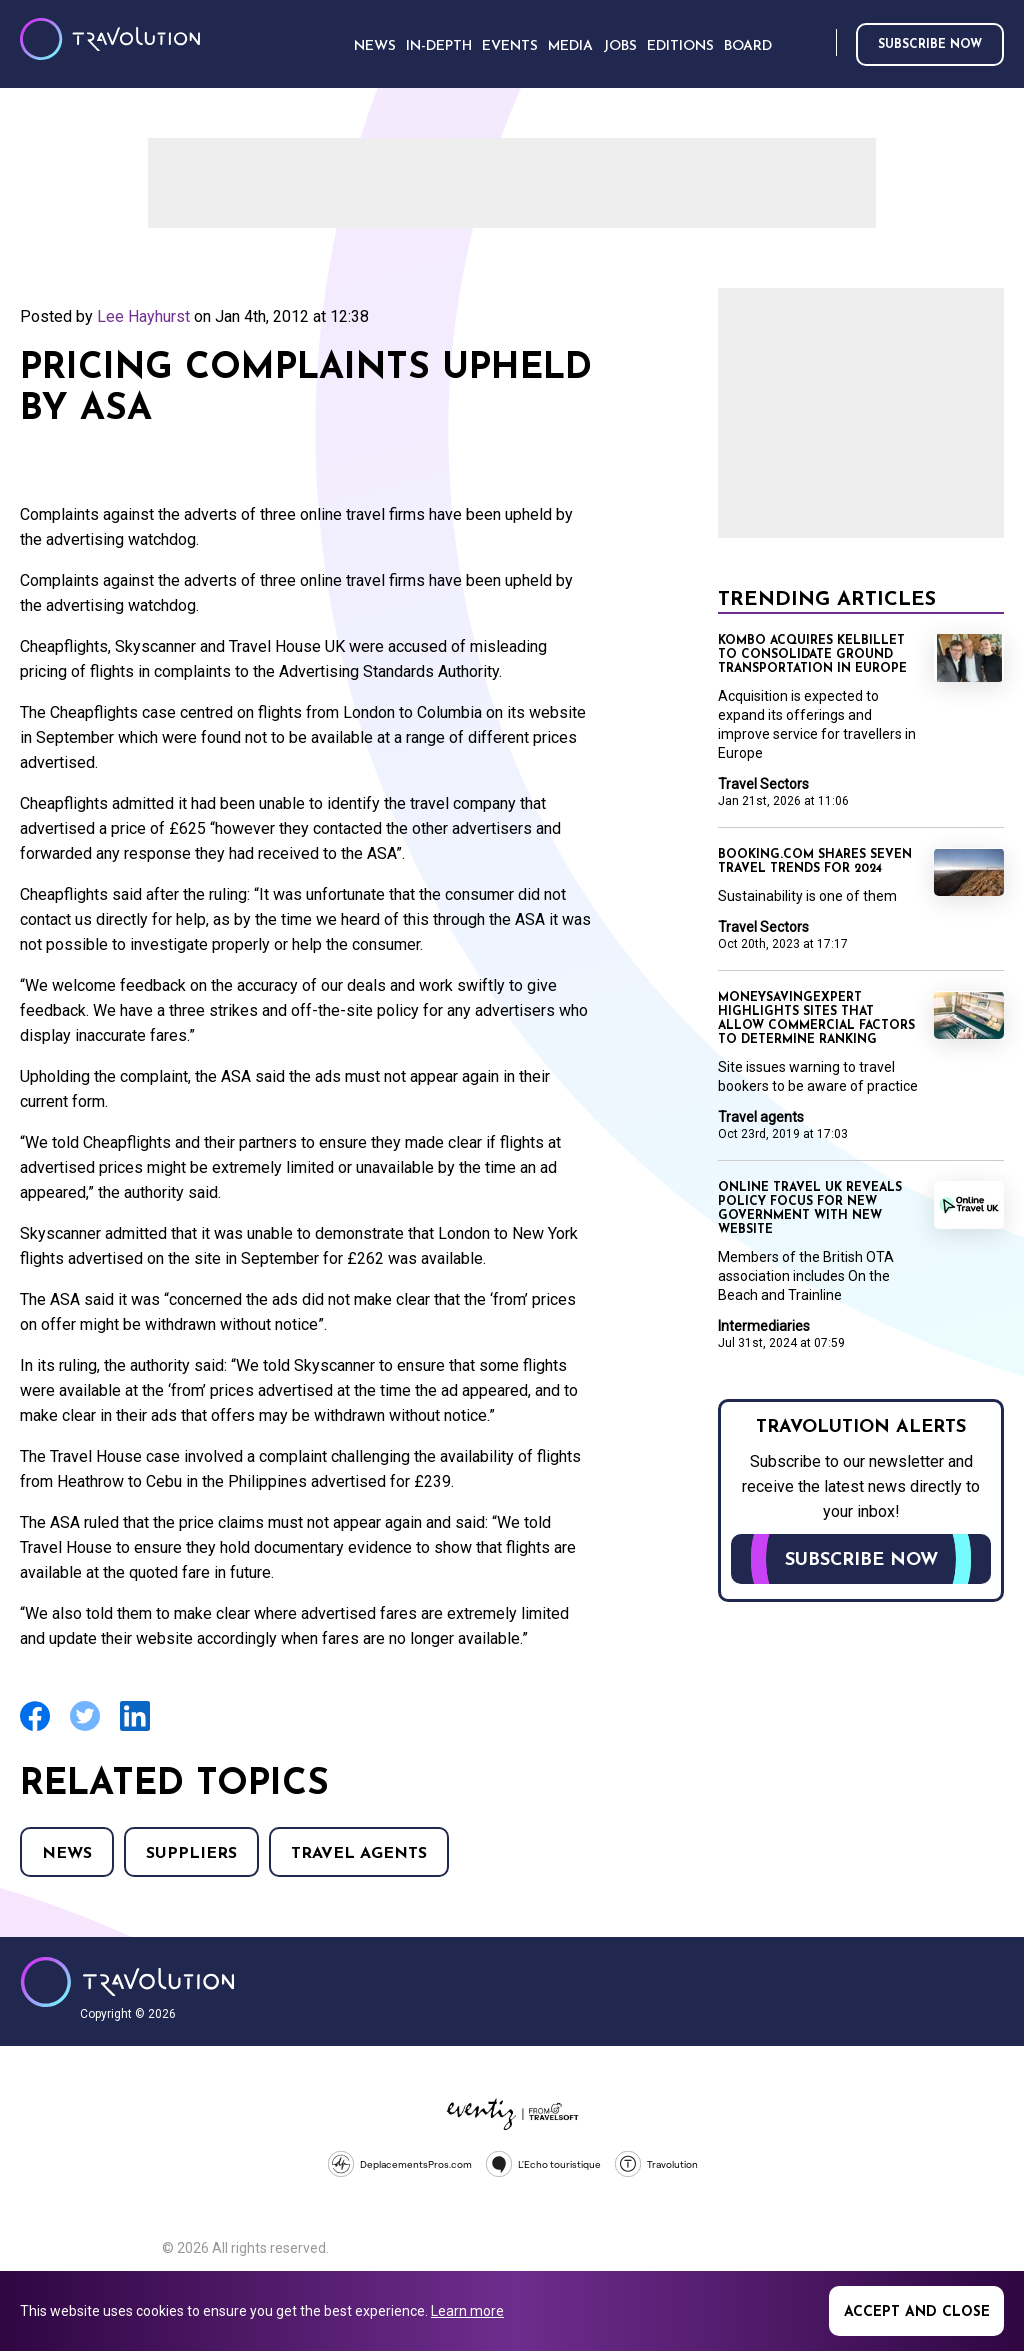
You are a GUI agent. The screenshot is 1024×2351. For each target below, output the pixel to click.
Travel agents (359, 1854)
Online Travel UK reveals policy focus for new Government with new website (810, 1209)
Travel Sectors (763, 784)
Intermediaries (764, 1326)
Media (570, 46)
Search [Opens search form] (817, 43)
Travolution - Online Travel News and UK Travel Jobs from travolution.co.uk (127, 1982)
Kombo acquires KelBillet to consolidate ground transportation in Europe (812, 655)
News (67, 1854)
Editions (680, 46)
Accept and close (917, 2312)
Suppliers (191, 1854)
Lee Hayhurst (143, 316)
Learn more (467, 2311)
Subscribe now (930, 45)
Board (748, 46)
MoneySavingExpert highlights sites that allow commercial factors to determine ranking (816, 1019)
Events (510, 46)
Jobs (620, 46)
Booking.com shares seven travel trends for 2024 (815, 862)
